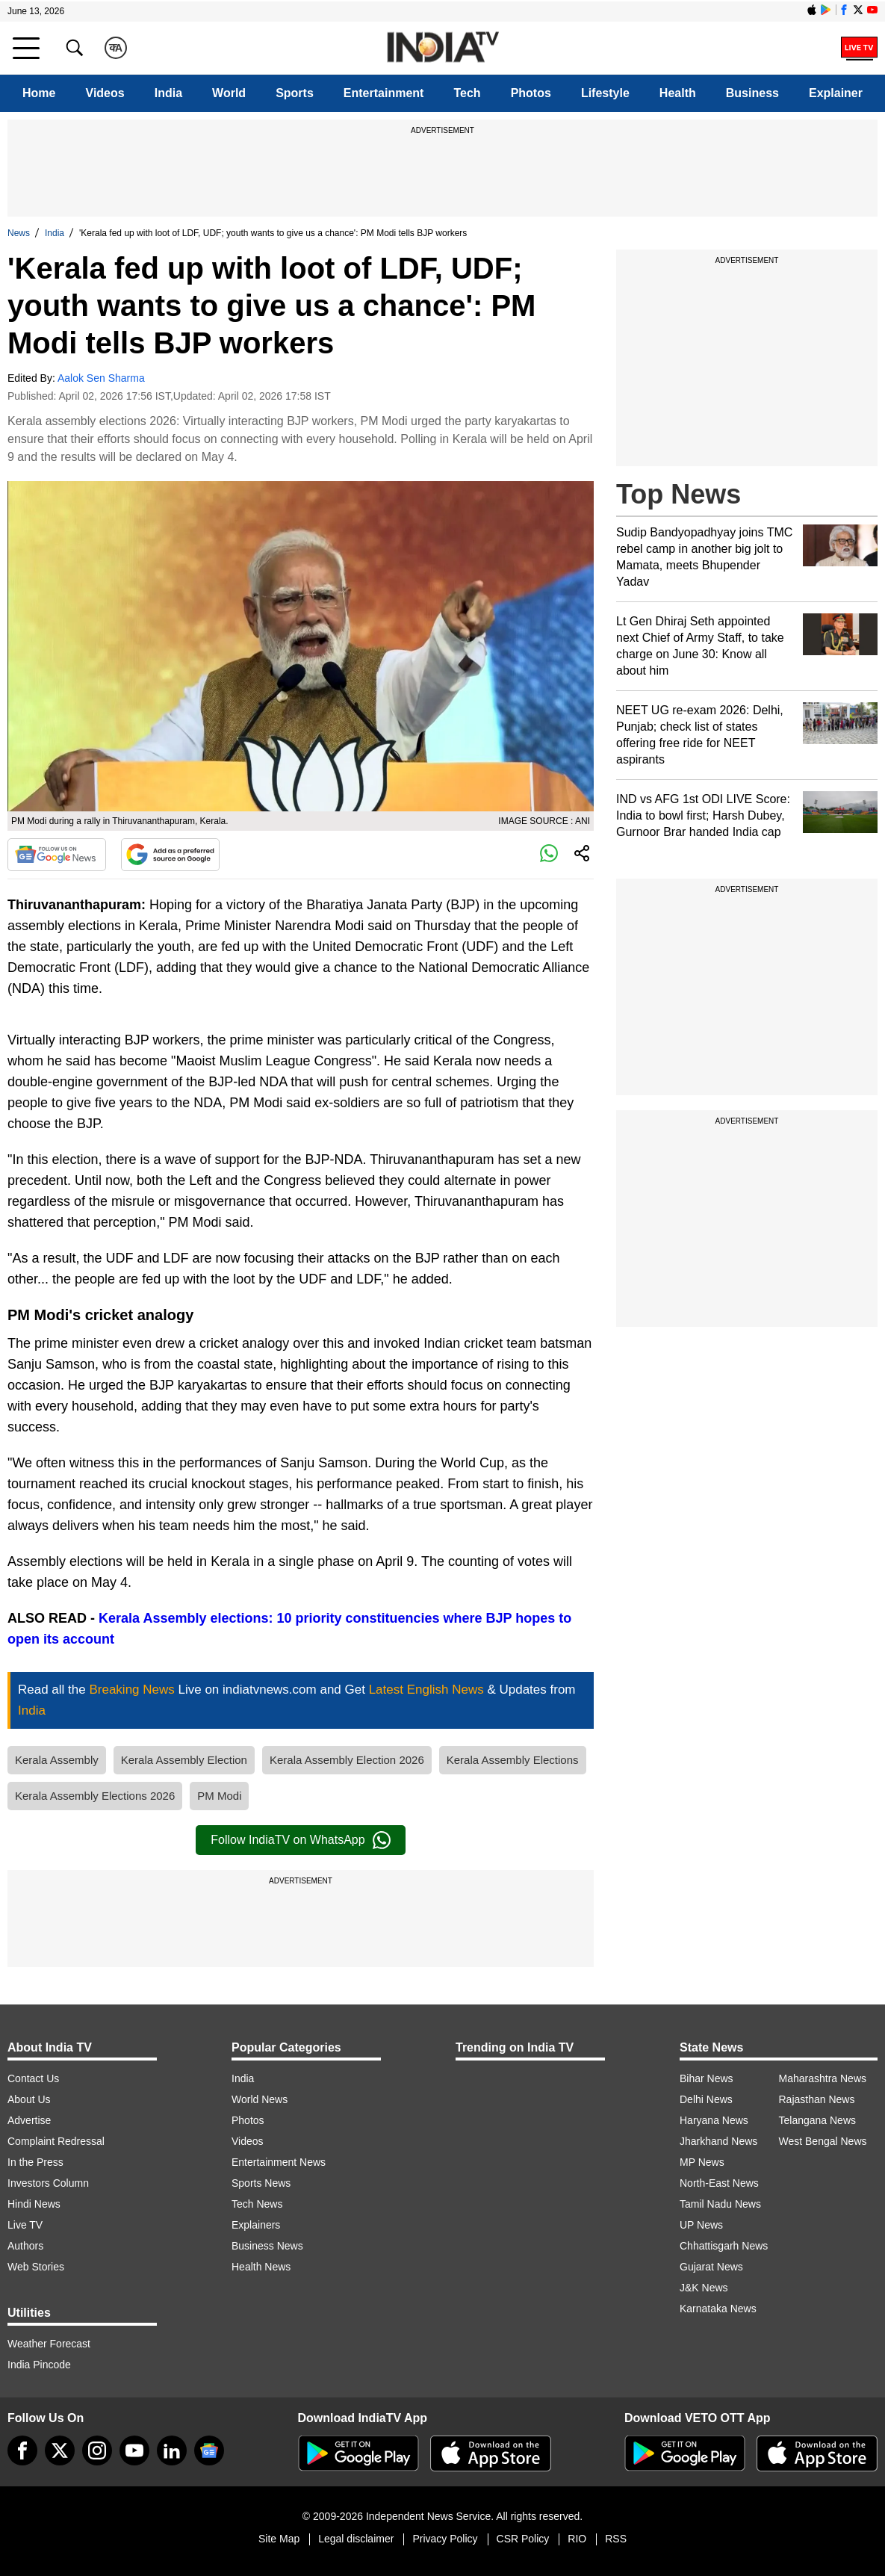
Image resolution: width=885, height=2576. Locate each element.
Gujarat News (711, 2267)
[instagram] (97, 2450)
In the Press (35, 2162)
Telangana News (818, 2120)
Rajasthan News (817, 2099)
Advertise (29, 2120)
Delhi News (706, 2099)
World (229, 93)
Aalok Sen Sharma (101, 378)
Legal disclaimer (356, 2539)
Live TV (25, 2225)
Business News (267, 2246)
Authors (25, 2246)
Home (38, 93)
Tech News (257, 2204)
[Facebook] (22, 2450)
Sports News (261, 2183)
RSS (616, 2539)
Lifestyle (605, 93)
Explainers (256, 2225)
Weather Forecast (48, 2344)
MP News (702, 2162)
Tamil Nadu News (720, 2204)
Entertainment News (279, 2162)
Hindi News (33, 2204)
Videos (105, 93)
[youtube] (134, 2450)
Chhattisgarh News (724, 2246)
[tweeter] (60, 2450)
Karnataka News (718, 2309)
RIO (577, 2539)
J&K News (704, 2288)
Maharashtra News (823, 2078)
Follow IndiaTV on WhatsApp (300, 1840)
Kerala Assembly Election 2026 (347, 1759)
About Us (29, 2099)
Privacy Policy (444, 2539)
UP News (701, 2225)
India (168, 93)
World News (260, 2099)
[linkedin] (172, 2450)
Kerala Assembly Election (184, 1759)
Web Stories (35, 2267)
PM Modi (219, 1795)
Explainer (836, 93)
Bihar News (706, 2078)
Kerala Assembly (57, 1759)
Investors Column (48, 2183)
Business (752, 93)
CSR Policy (523, 2539)
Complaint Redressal (56, 2141)
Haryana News (714, 2120)
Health (677, 93)
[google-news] (209, 2450)
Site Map (278, 2539)
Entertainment (384, 93)
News (18, 233)
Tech (466, 93)
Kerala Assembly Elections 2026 (95, 1795)
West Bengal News (823, 2141)
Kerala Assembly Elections (513, 1759)
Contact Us (33, 2078)
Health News (261, 2267)
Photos (531, 93)
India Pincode (39, 2365)
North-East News (719, 2183)
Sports (295, 93)
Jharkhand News (718, 2141)
